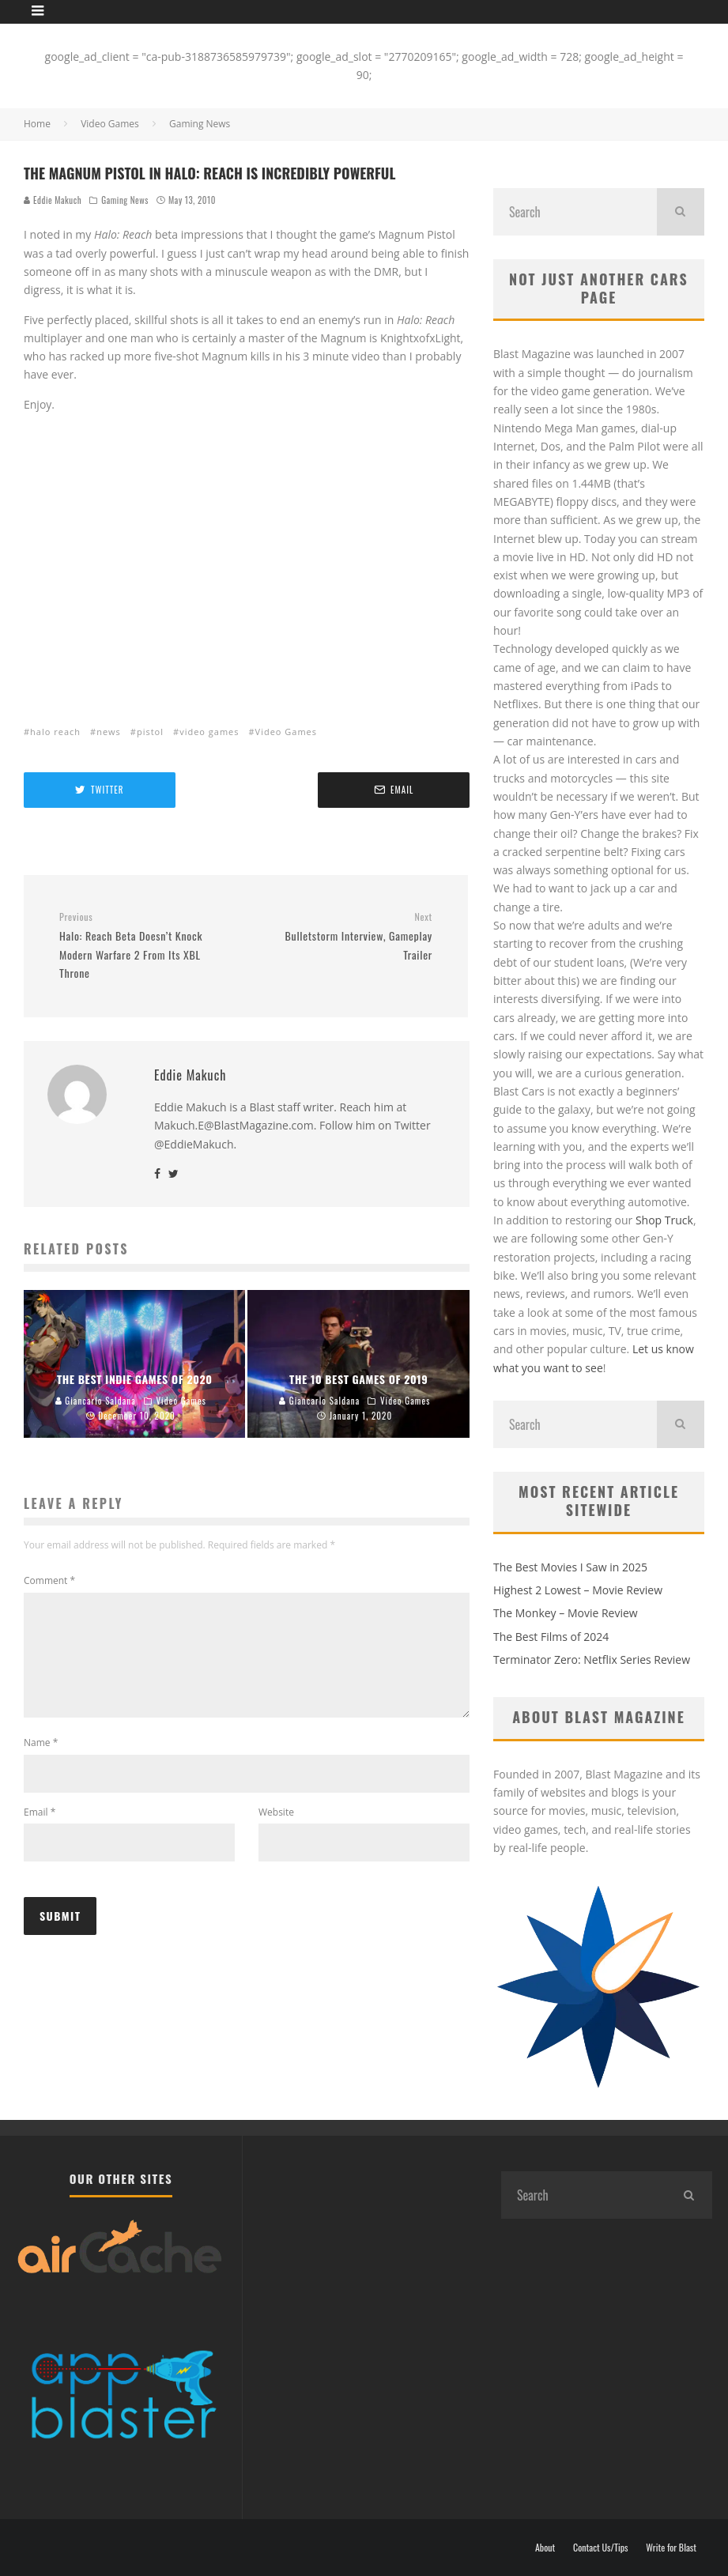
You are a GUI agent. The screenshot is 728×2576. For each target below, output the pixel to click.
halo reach (55, 731)
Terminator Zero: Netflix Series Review (591, 1659)
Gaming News (125, 200)
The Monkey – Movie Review (565, 1612)
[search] (680, 212)
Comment (49, 1580)
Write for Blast (671, 2547)
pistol (150, 731)
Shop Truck (664, 1220)
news (108, 731)
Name (41, 1761)
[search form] (575, 212)
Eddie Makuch (52, 200)
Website (276, 1831)
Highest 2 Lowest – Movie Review (577, 1589)
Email (39, 1831)
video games (209, 731)
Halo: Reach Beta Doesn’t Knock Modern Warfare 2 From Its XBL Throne (146, 946)
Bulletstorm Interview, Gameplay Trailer (345, 937)
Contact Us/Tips (600, 2547)
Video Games (286, 731)
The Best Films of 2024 (551, 1636)
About (545, 2547)
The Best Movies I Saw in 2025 (570, 1567)
